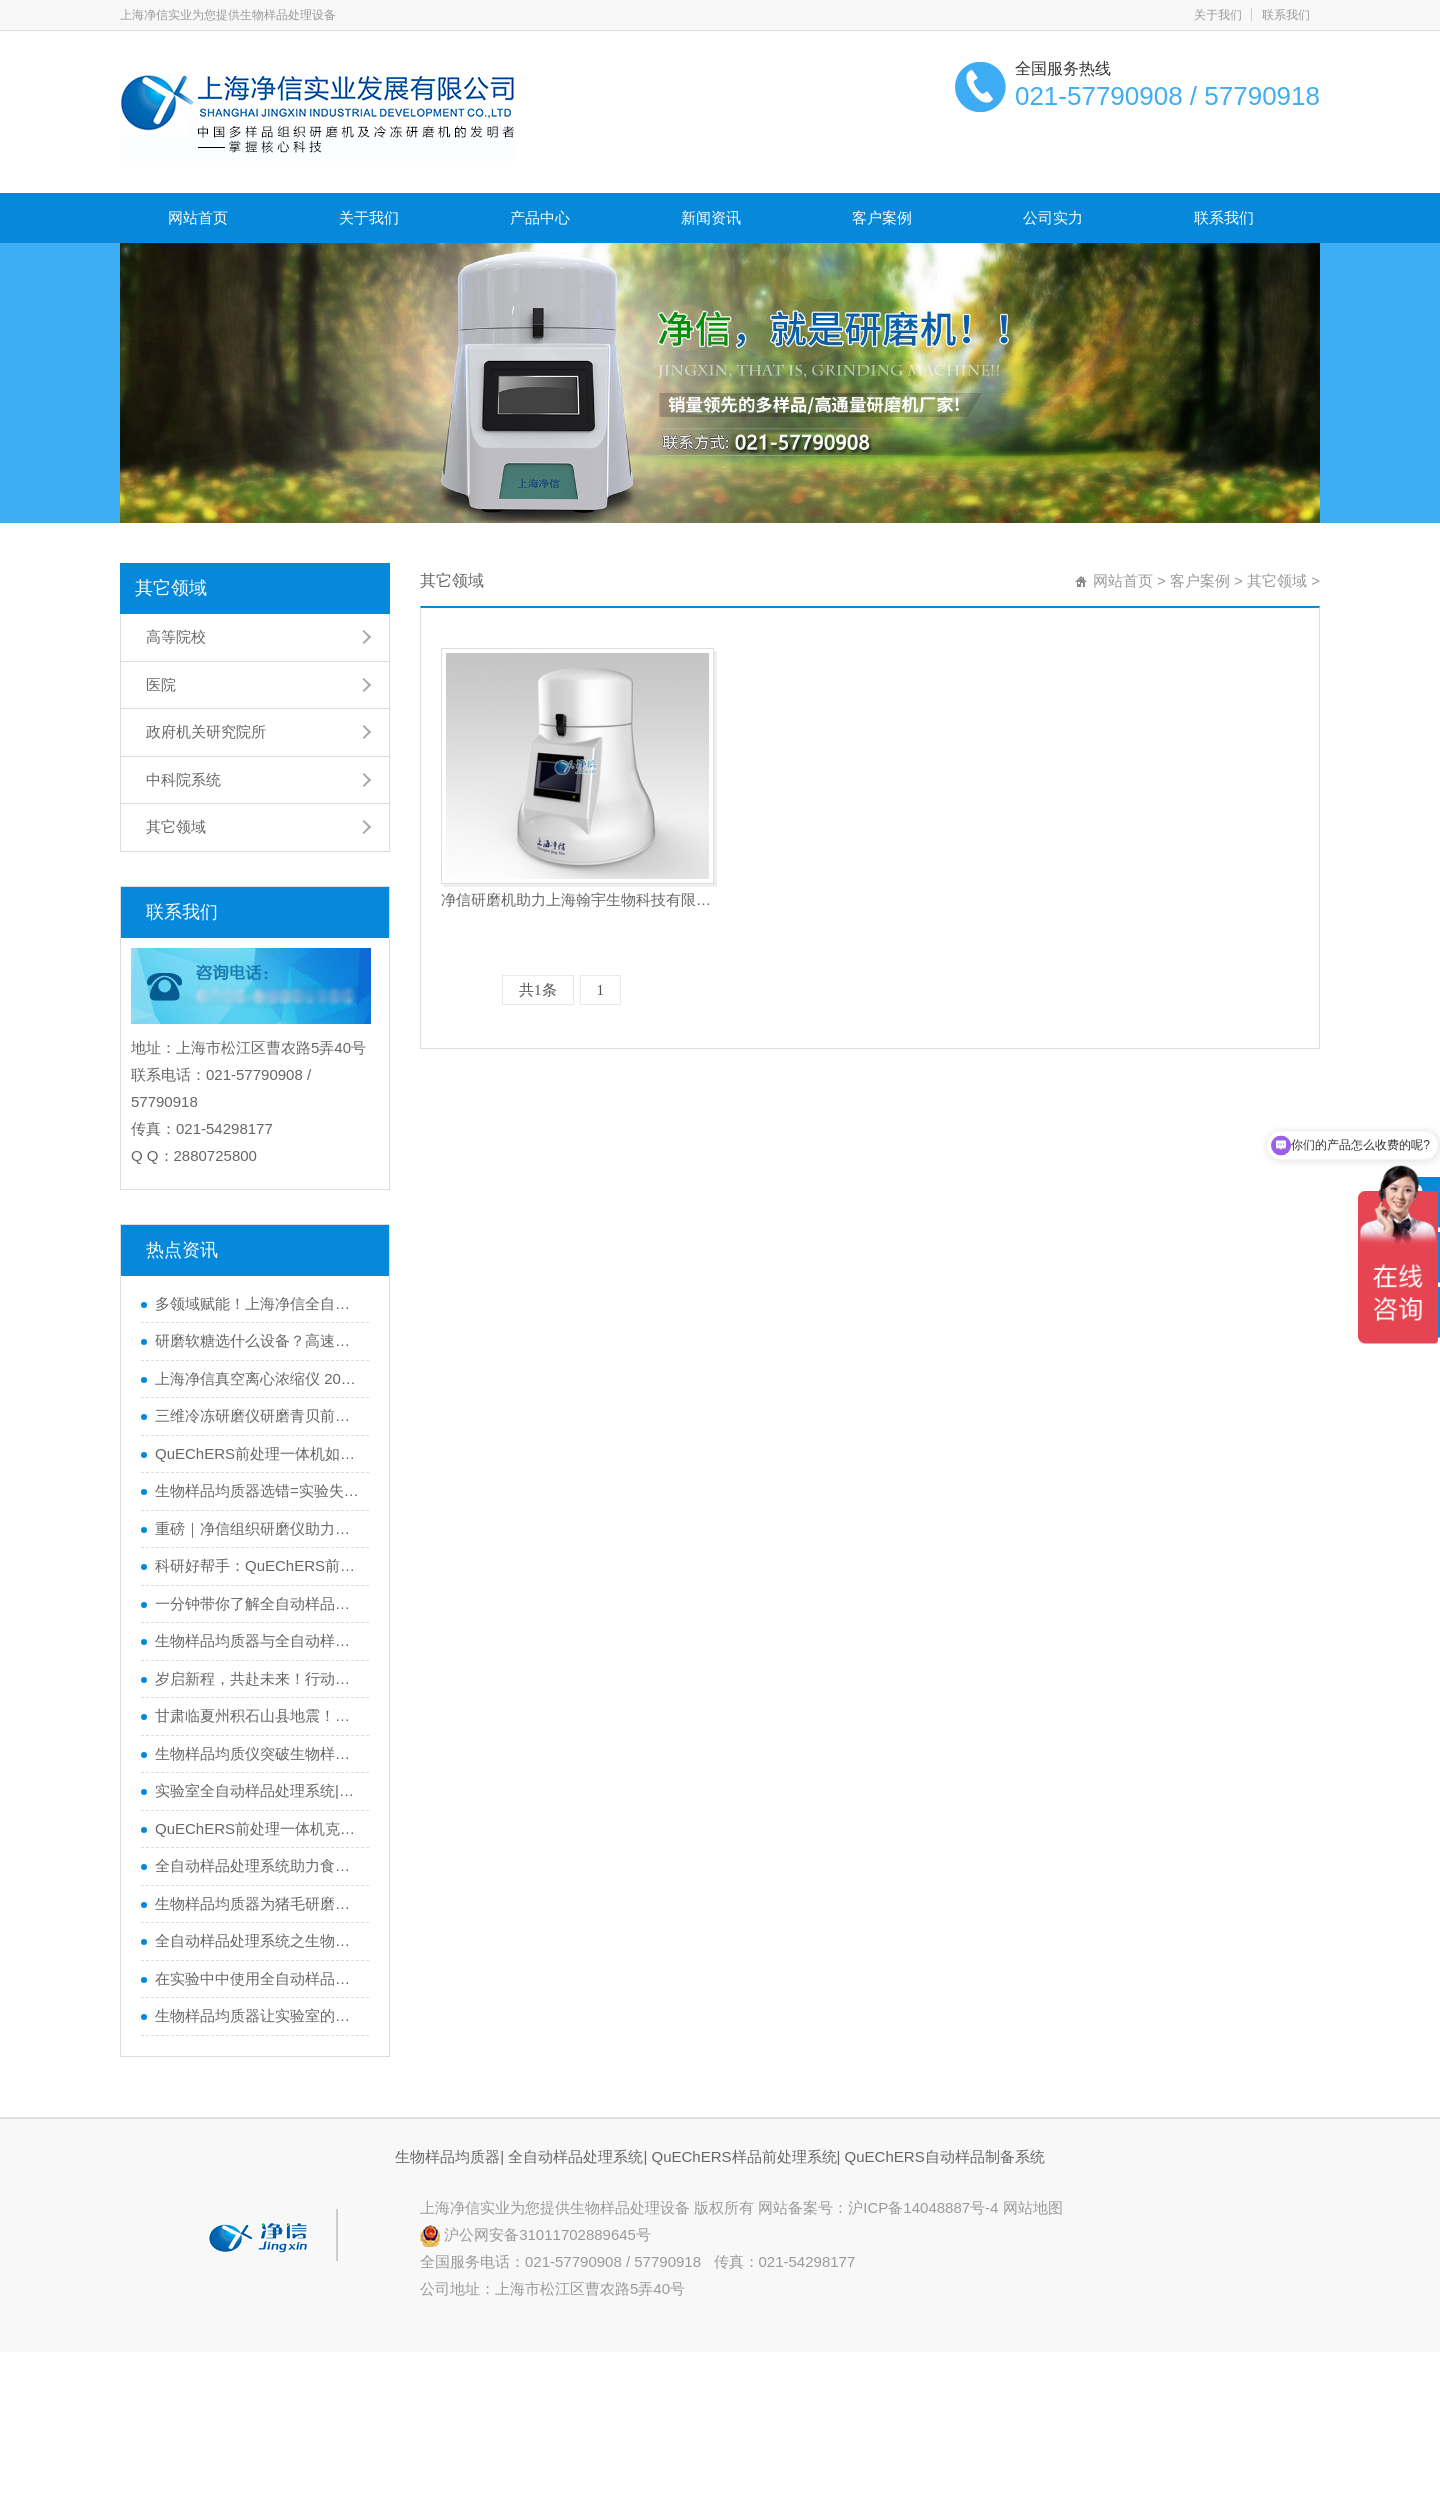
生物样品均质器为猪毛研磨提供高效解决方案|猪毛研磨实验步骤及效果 (257, 1903)
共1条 (538, 990)
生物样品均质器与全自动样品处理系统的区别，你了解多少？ (257, 1640)
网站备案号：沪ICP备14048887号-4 (880, 2207)
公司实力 (1053, 217)
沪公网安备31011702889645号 (535, 2234)
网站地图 (1033, 2207)
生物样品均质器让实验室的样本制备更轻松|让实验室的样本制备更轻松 (257, 2015)
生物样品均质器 (447, 2156)
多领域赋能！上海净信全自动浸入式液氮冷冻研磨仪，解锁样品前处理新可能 (257, 1303)
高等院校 (176, 636)
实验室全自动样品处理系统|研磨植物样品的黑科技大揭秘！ (257, 1790)
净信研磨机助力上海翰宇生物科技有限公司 (577, 899)
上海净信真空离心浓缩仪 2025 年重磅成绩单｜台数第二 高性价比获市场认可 (257, 1378)
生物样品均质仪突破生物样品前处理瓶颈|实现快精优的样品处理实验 (257, 1753)
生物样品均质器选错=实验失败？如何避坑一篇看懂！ (257, 1490)
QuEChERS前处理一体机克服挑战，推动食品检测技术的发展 (257, 1828)
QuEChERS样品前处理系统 (743, 2156)
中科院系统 (183, 779)
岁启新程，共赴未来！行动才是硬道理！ (257, 1678)
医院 (161, 684)
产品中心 (540, 217)
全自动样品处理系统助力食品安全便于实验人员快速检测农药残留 (257, 1865)
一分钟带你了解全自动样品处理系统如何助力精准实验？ (257, 1603)
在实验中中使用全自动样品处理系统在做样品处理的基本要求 (257, 1978)
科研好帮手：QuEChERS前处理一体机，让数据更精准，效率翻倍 (257, 1565)
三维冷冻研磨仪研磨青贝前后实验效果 (257, 1415)
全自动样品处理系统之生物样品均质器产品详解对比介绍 (257, 1940)
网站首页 (198, 217)
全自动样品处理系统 (575, 2156)
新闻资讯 (711, 217)
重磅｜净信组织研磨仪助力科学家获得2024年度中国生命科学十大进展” (257, 1528)
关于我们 (1218, 15)
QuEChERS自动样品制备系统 (945, 2156)
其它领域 (171, 588)
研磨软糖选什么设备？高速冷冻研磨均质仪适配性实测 (257, 1340)
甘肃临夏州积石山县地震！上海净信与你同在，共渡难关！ (257, 1715)
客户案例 (882, 217)
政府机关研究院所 (206, 731)
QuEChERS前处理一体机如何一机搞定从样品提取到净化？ (257, 1453)
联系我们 (1286, 15)
